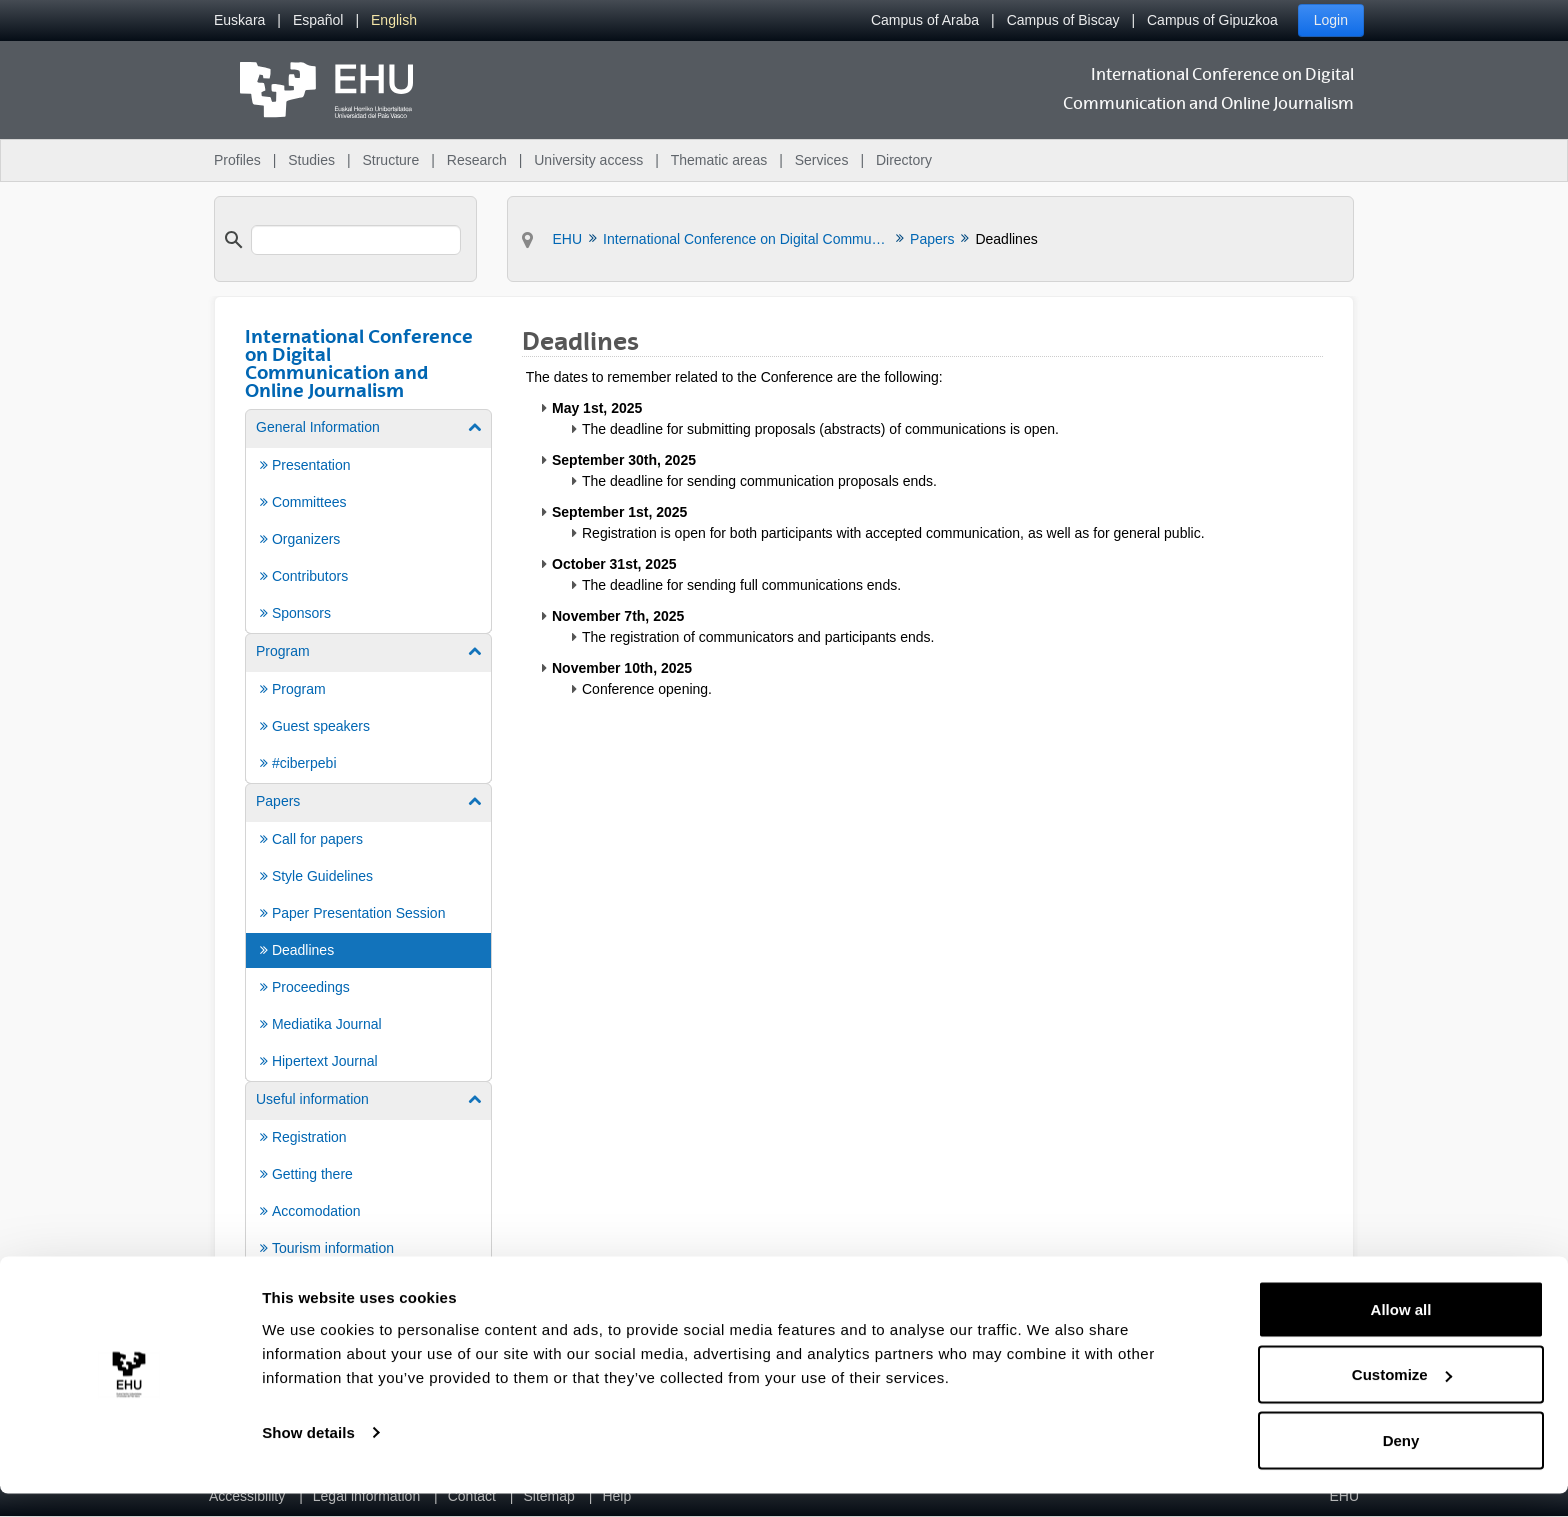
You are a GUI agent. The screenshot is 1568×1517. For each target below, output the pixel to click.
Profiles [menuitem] (237, 160)
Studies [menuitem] (311, 160)
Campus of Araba (925, 20)
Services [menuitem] (822, 160)
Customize (1402, 1398)
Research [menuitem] (477, 160)
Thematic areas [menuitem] (719, 160)
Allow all (1401, 1332)
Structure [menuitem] (390, 160)
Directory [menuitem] (904, 160)
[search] (356, 240)
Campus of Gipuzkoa (1212, 20)
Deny (1401, 1463)
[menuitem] (239, 20)
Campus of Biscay (1063, 20)
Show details (308, 1455)
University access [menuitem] (588, 160)
